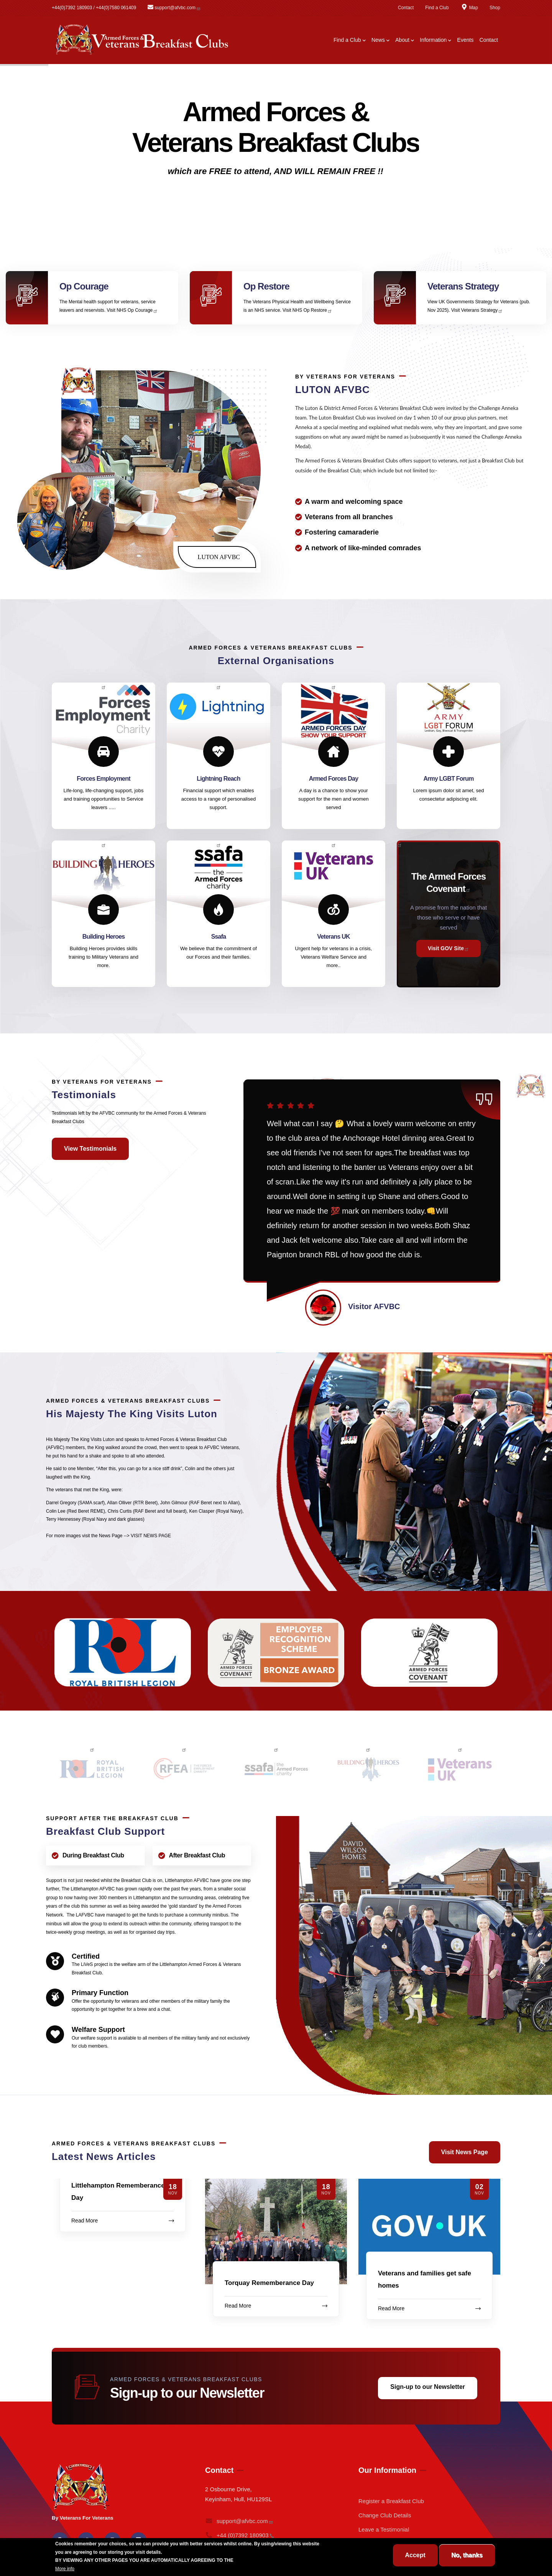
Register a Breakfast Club (391, 2501)
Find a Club (437, 7)
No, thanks (467, 2555)
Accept (415, 2555)
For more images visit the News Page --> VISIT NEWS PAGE (108, 1535)
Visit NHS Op (132, 310)
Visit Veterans (477, 310)
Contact (406, 7)
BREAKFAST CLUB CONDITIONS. (271, 2560)
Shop (495, 7)
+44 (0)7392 (239, 2535)
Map (469, 7)
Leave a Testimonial (383, 2529)
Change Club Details (384, 2515)
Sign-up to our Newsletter (427, 2387)
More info (64, 2568)
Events (465, 40)
